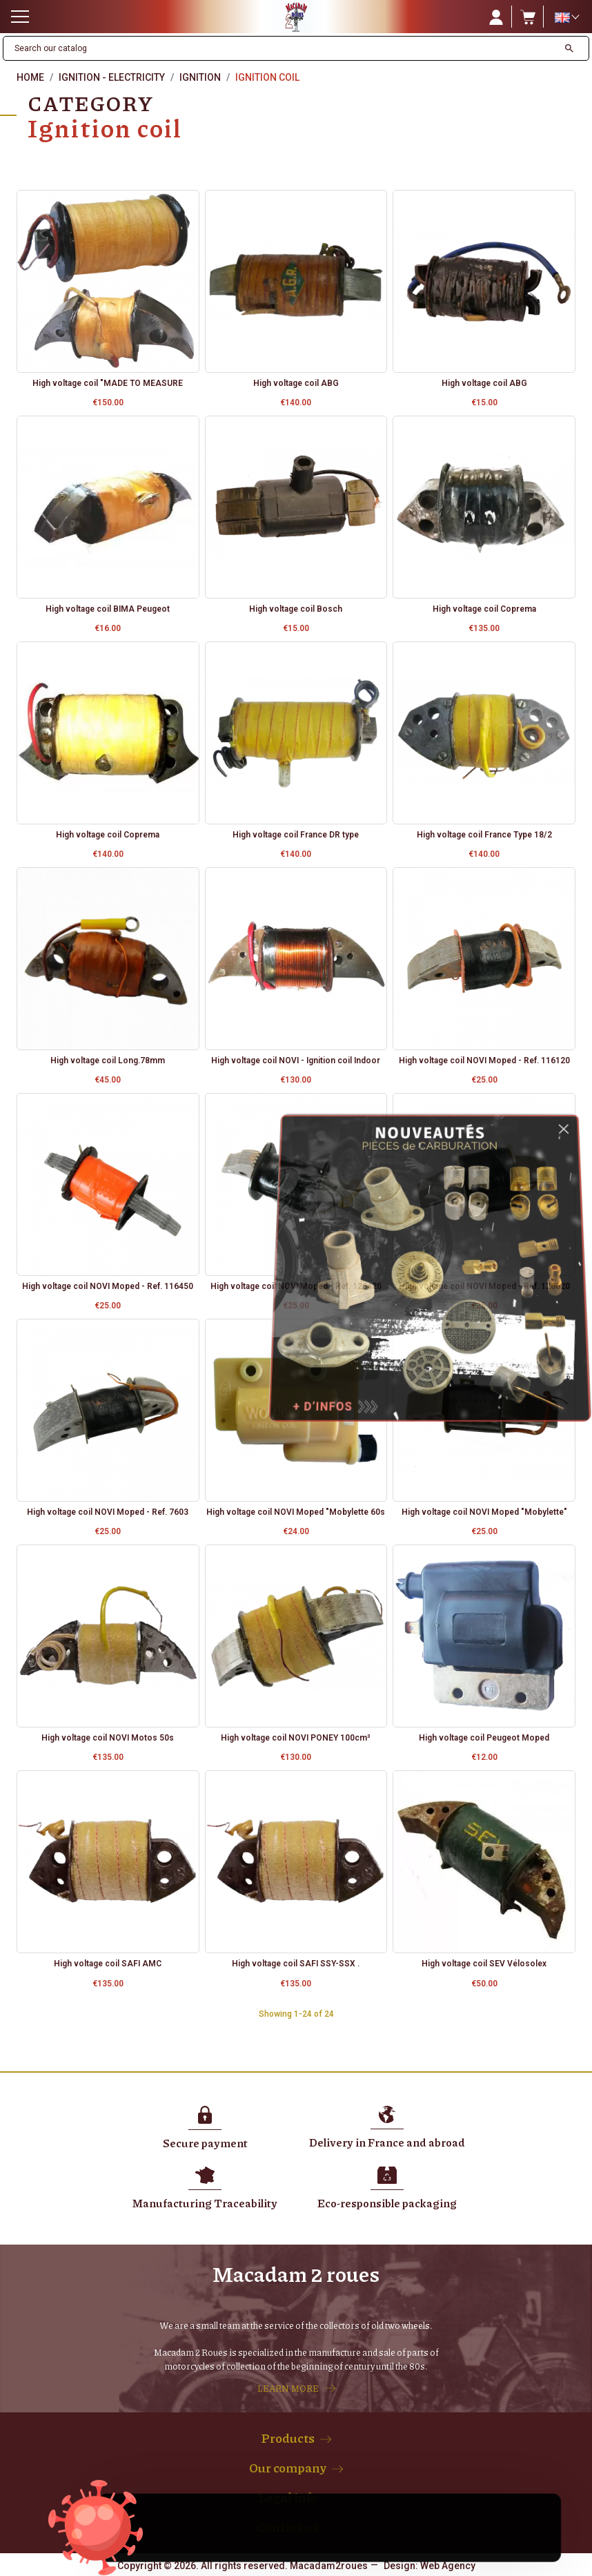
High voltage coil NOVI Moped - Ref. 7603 (107, 1512)
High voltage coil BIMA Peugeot (108, 609)
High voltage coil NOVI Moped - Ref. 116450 (107, 1286)
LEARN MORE (288, 2388)
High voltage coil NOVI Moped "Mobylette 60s (295, 1512)
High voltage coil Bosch (295, 609)
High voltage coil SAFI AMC (107, 1963)
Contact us (288, 2527)
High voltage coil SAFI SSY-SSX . (295, 1963)
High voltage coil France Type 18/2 (484, 835)
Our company (287, 2468)
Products (288, 2438)
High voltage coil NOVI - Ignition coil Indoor (295, 1060)
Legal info (287, 2497)
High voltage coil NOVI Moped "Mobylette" (484, 1512)
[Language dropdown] (566, 17)
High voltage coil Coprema (484, 609)
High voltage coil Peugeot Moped (484, 1738)
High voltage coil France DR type (296, 835)
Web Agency (447, 2565)
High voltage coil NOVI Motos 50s (107, 1738)
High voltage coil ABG (296, 383)
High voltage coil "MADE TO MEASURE (107, 383)
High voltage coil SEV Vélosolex (484, 1963)
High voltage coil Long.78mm (107, 1060)
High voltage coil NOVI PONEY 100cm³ (296, 1738)
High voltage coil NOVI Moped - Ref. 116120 (484, 1060)
